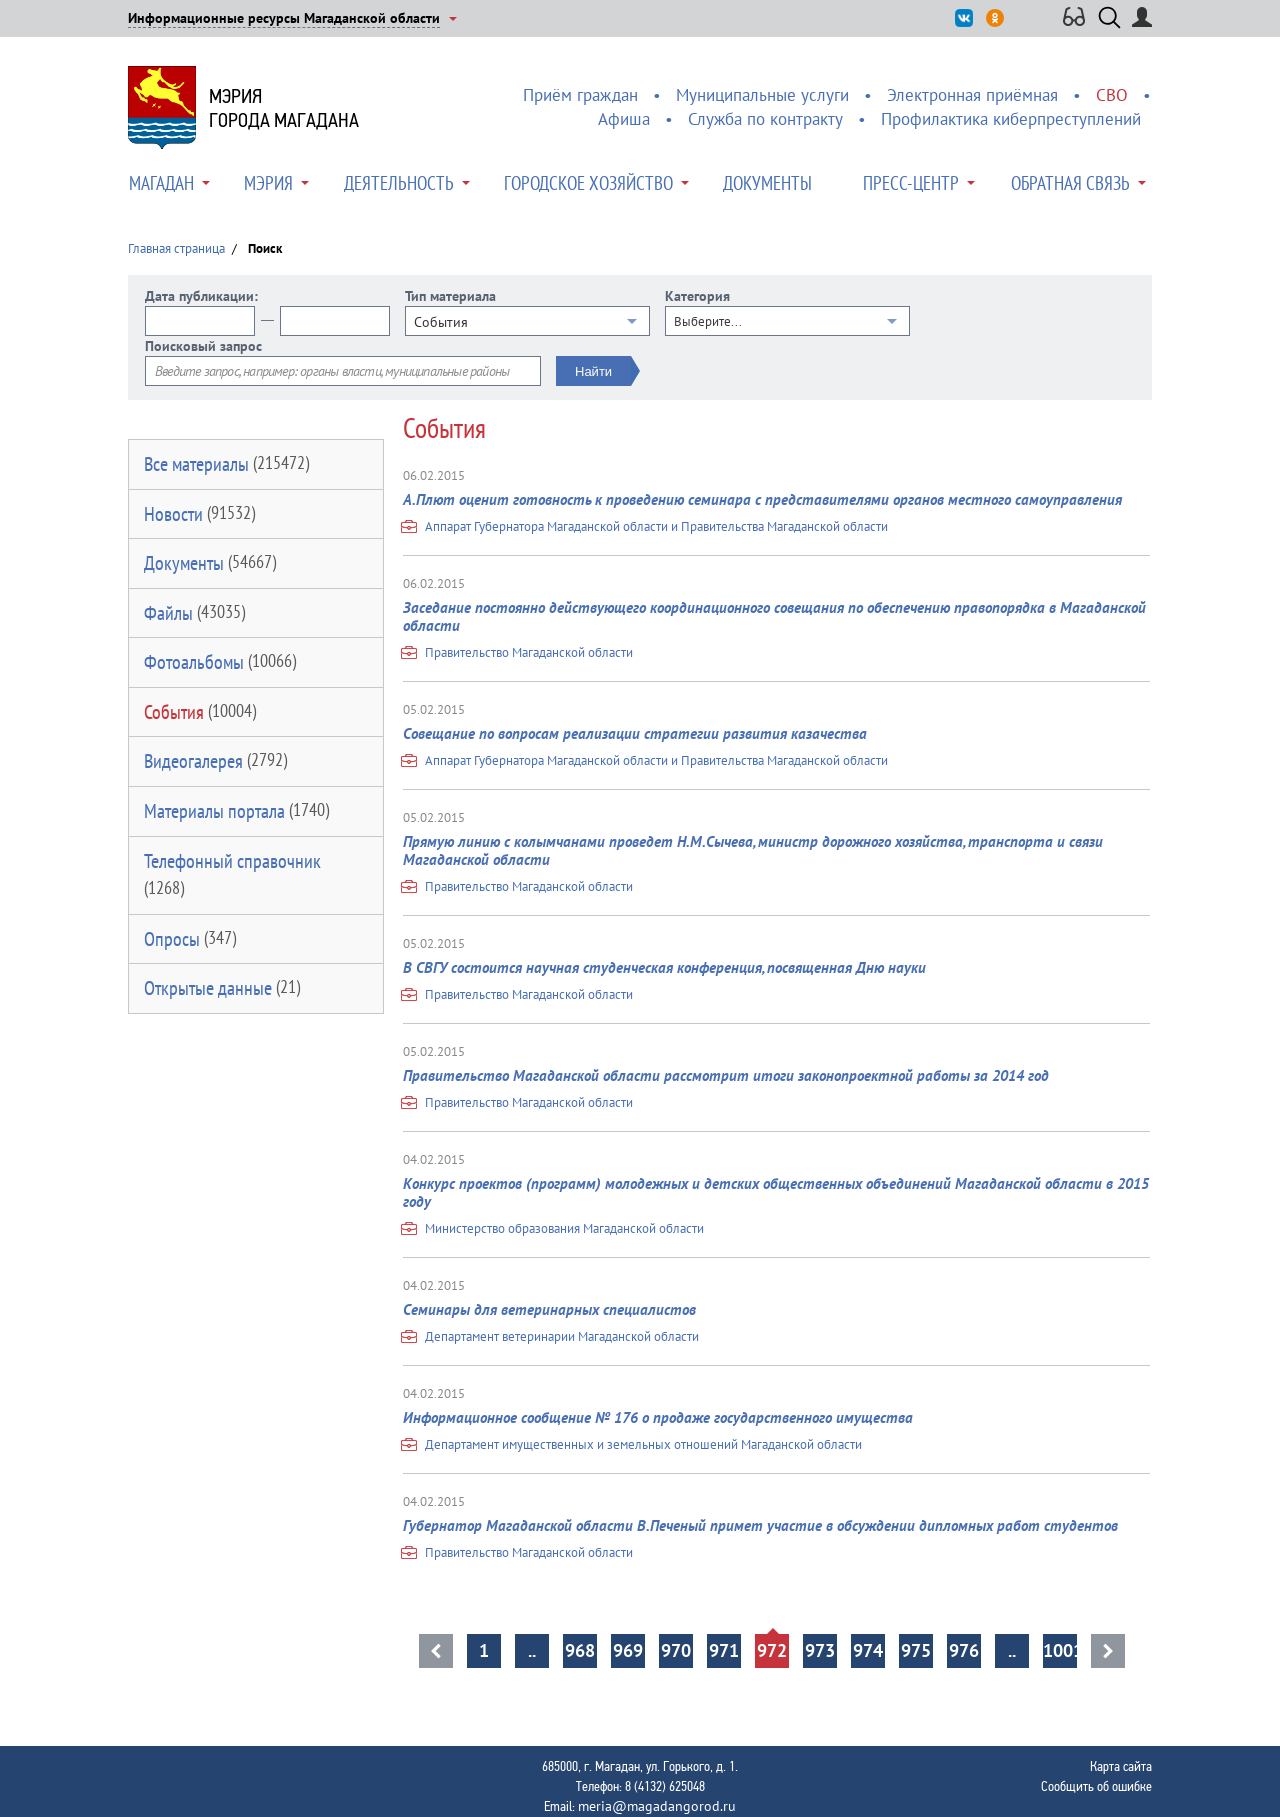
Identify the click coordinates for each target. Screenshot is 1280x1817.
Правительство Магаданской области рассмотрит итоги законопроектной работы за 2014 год (726, 1075)
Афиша (624, 119)
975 (916, 1650)
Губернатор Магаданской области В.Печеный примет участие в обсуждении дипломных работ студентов (760, 1525)
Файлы (194, 613)
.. (532, 1650)
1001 (1060, 1650)
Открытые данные (222, 988)
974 (868, 1650)
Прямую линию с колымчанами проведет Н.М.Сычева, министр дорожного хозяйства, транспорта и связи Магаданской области (753, 850)
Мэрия (268, 183)
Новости (199, 514)
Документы (767, 183)
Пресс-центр (911, 183)
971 (724, 1650)
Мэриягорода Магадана (284, 108)
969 (628, 1650)
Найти (593, 371)
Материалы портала (236, 811)
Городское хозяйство (588, 183)
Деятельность (399, 183)
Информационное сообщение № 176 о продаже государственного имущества (658, 1417)
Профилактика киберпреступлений (1011, 119)
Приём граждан (580, 95)
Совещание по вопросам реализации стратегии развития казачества (635, 733)
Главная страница (176, 248)
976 (964, 1650)
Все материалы (226, 464)
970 (676, 1650)
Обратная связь (1070, 183)
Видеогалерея (215, 761)
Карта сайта (1121, 1766)
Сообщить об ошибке (1096, 1786)
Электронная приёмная (972, 95)
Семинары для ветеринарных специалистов (549, 1309)
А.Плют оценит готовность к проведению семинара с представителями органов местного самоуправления (762, 499)
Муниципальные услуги (762, 95)
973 (820, 1650)
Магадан (161, 183)
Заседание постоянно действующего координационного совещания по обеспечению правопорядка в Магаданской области (774, 616)
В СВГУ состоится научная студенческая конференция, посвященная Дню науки (664, 967)
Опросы (190, 939)
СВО (1112, 95)
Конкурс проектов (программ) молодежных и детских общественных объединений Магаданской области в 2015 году (776, 1192)
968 (580, 1650)
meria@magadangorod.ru (657, 1806)
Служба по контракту (765, 119)
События (200, 712)
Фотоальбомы (220, 662)
